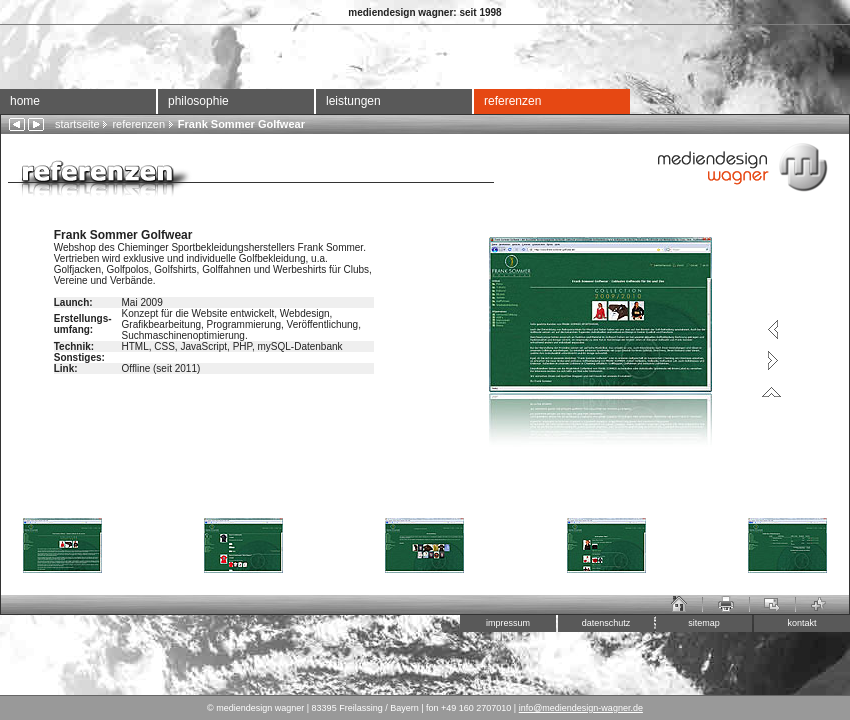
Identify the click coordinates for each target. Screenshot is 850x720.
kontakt (801, 623)
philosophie (198, 101)
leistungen (353, 101)
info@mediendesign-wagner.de (581, 708)
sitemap (704, 623)
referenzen (512, 101)
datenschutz (606, 623)
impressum (508, 623)
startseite (77, 124)
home (25, 101)
